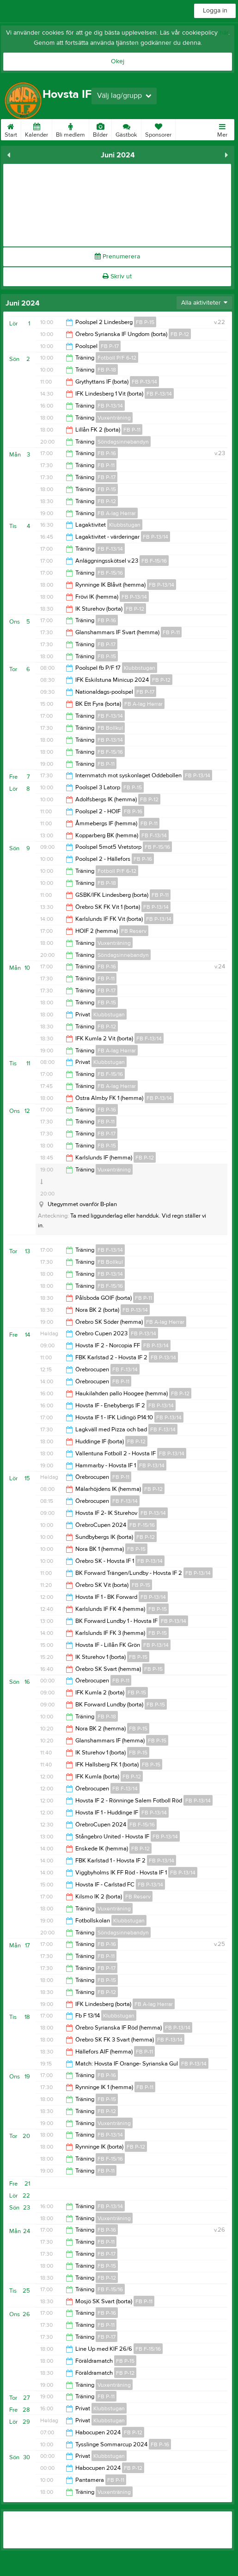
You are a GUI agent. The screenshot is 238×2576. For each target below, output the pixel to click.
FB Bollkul (110, 728)
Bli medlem (70, 128)
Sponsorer (158, 128)
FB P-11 (131, 429)
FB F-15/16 (154, 560)
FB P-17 (110, 346)
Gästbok (126, 128)
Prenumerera (117, 256)
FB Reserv (133, 931)
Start (11, 128)
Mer (222, 128)
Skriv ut (117, 276)
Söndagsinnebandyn (123, 441)
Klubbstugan (124, 524)
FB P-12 (180, 334)
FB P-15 (145, 322)
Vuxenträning (114, 417)
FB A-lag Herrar (117, 513)
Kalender (36, 128)
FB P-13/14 (144, 381)
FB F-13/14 (159, 393)
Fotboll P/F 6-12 (117, 357)
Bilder (100, 128)
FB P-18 (107, 369)
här (224, 33)
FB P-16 (107, 453)
